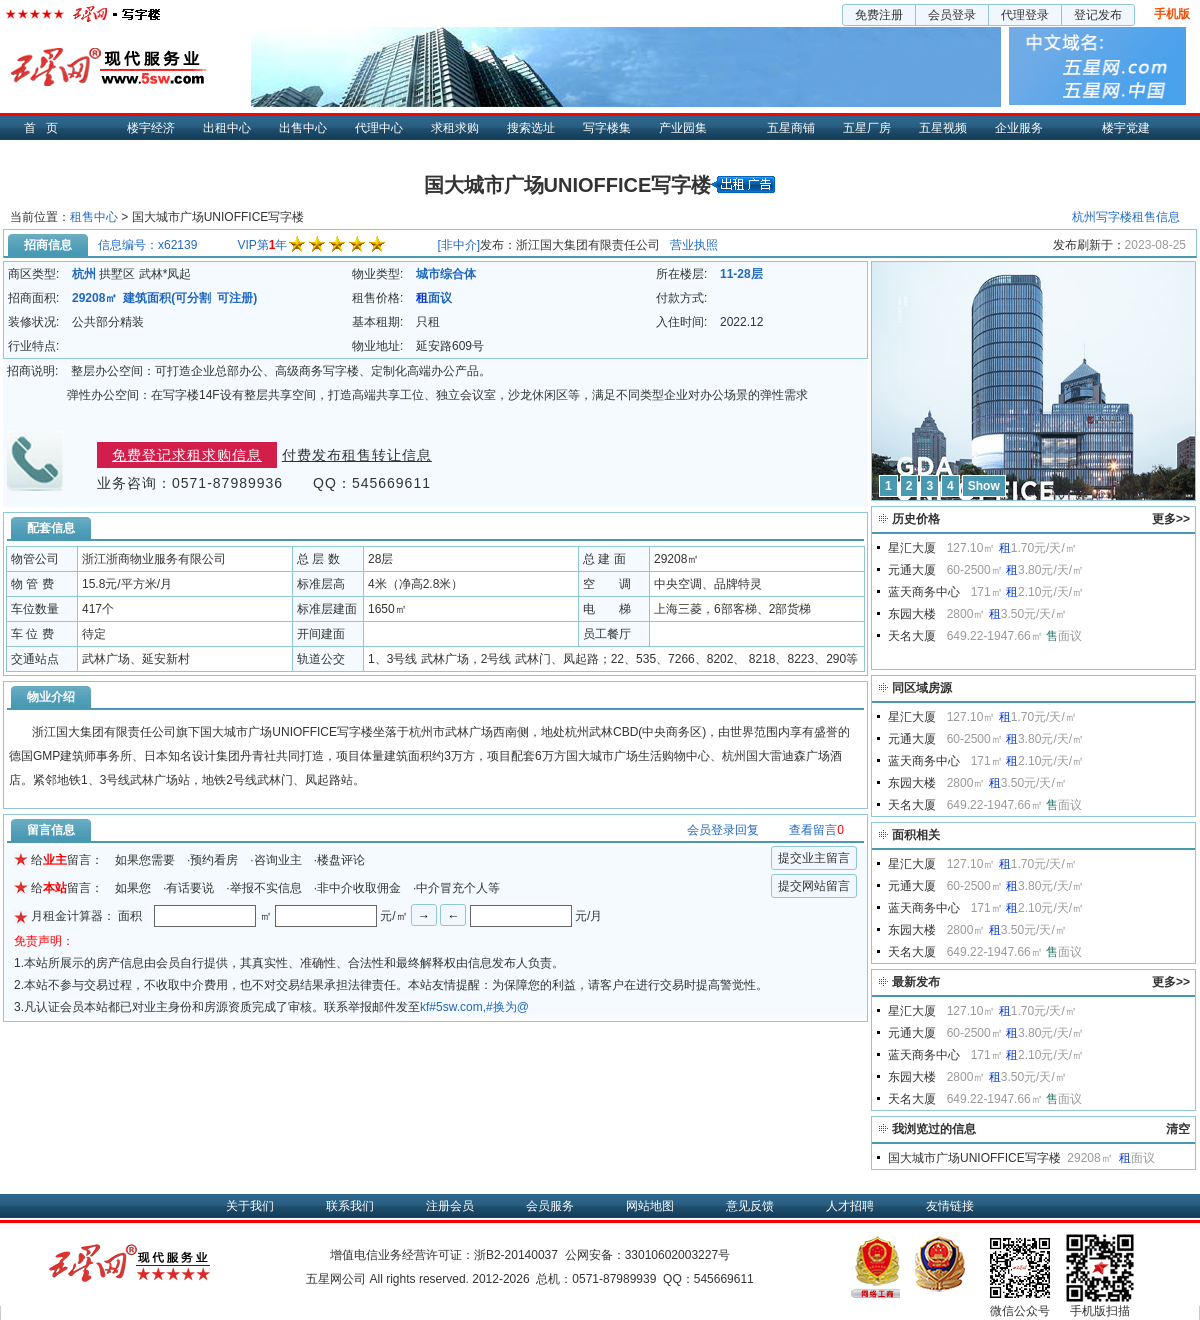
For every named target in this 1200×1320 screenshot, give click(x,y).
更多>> (1171, 519)
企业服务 (1019, 128)
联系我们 (350, 1206)
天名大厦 (912, 636)
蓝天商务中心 (924, 592)
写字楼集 (607, 128)
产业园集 (683, 128)
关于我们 (250, 1206)
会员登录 (952, 15)
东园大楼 (912, 614)
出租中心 (227, 128)
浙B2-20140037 (516, 1255)
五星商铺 (791, 128)
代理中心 (379, 128)
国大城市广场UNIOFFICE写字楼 (974, 1158)
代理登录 (1025, 15)
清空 (1178, 1129)
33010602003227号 (677, 1255)
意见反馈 (750, 1206)
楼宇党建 (1126, 128)
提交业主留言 (814, 858)
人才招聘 (850, 1206)
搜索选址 (531, 128)
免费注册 (879, 15)
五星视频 (943, 128)
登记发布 (1098, 15)
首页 (46, 128)
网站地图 (650, 1206)
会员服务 (550, 1206)
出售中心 (303, 128)
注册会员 (450, 1206)
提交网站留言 (814, 886)
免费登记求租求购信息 (187, 455)
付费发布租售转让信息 (357, 455)
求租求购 (455, 128)
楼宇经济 (151, 128)
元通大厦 (912, 570)
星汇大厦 (912, 548)
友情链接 (950, 1206)
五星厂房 (867, 128)
